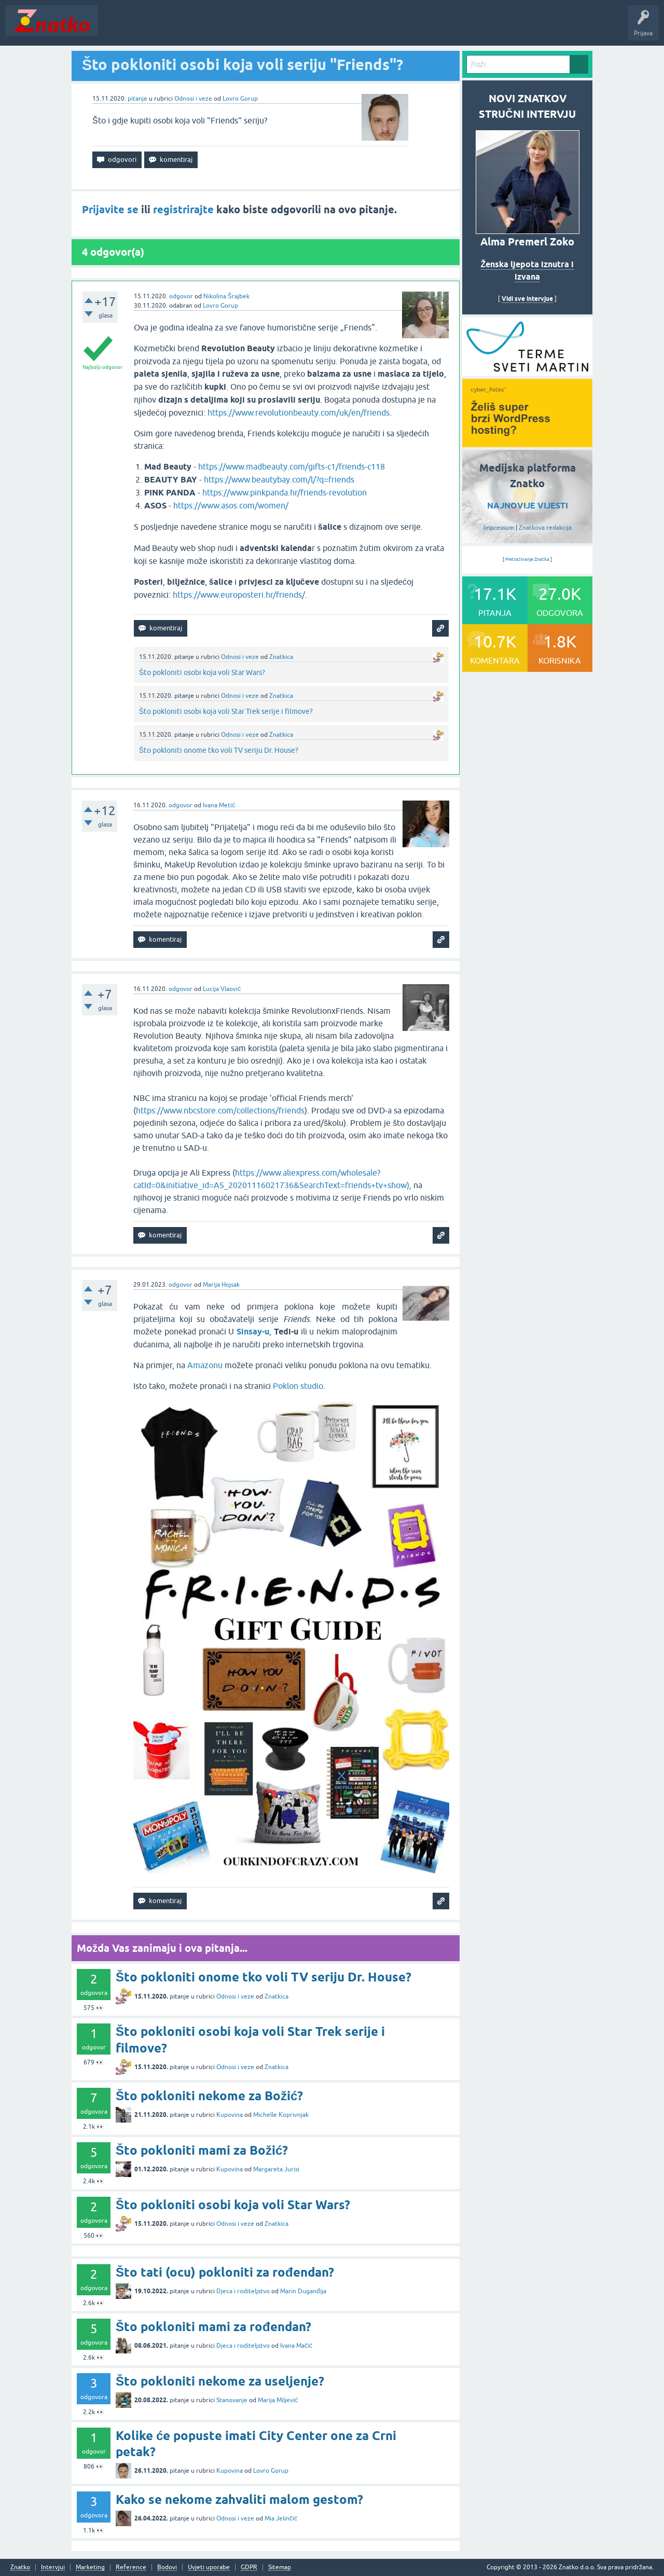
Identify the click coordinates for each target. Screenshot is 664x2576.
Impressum (498, 527)
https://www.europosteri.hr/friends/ (239, 594)
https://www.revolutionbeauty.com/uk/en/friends (299, 412)
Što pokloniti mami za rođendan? (213, 2326)
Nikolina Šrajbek (226, 296)
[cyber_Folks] (527, 372)
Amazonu (205, 1365)
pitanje (137, 98)
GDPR (249, 2567)
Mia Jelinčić (281, 2518)
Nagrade (366, 28)
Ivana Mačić (296, 2345)
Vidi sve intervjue (527, 298)
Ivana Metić (219, 805)
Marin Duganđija (303, 2291)
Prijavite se (110, 209)
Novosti (116, 28)
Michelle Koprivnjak (281, 2114)
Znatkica (281, 656)
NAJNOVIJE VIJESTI (527, 506)
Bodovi (167, 2567)
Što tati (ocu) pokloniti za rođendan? (225, 2272)
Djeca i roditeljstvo (243, 2291)
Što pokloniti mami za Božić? (202, 2150)
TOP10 (333, 28)
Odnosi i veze (193, 98)
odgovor (181, 296)
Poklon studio (298, 1385)
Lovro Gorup (240, 98)
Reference (131, 2567)
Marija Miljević (278, 2400)
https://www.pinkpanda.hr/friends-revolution (284, 492)
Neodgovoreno (159, 28)
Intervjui (53, 2567)
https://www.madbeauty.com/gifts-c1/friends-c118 (291, 466)
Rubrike (203, 28)
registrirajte (183, 209)
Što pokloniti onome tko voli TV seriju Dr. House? (218, 750)
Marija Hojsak (221, 1284)
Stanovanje (231, 2400)
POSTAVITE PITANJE (256, 28)
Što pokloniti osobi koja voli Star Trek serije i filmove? (226, 711)
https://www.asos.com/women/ (230, 505)
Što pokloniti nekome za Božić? (209, 2095)
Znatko (20, 2567)
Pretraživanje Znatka (527, 559)
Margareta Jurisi (276, 2169)
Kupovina (229, 2114)
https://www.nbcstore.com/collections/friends (220, 1110)
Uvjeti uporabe (209, 2567)
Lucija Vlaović (222, 989)
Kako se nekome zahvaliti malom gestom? (239, 2499)
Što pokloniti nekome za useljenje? (220, 2381)
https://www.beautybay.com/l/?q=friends (279, 479)
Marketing (90, 2567)
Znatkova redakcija (545, 527)
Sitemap (279, 2567)
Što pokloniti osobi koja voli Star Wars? (202, 672)
